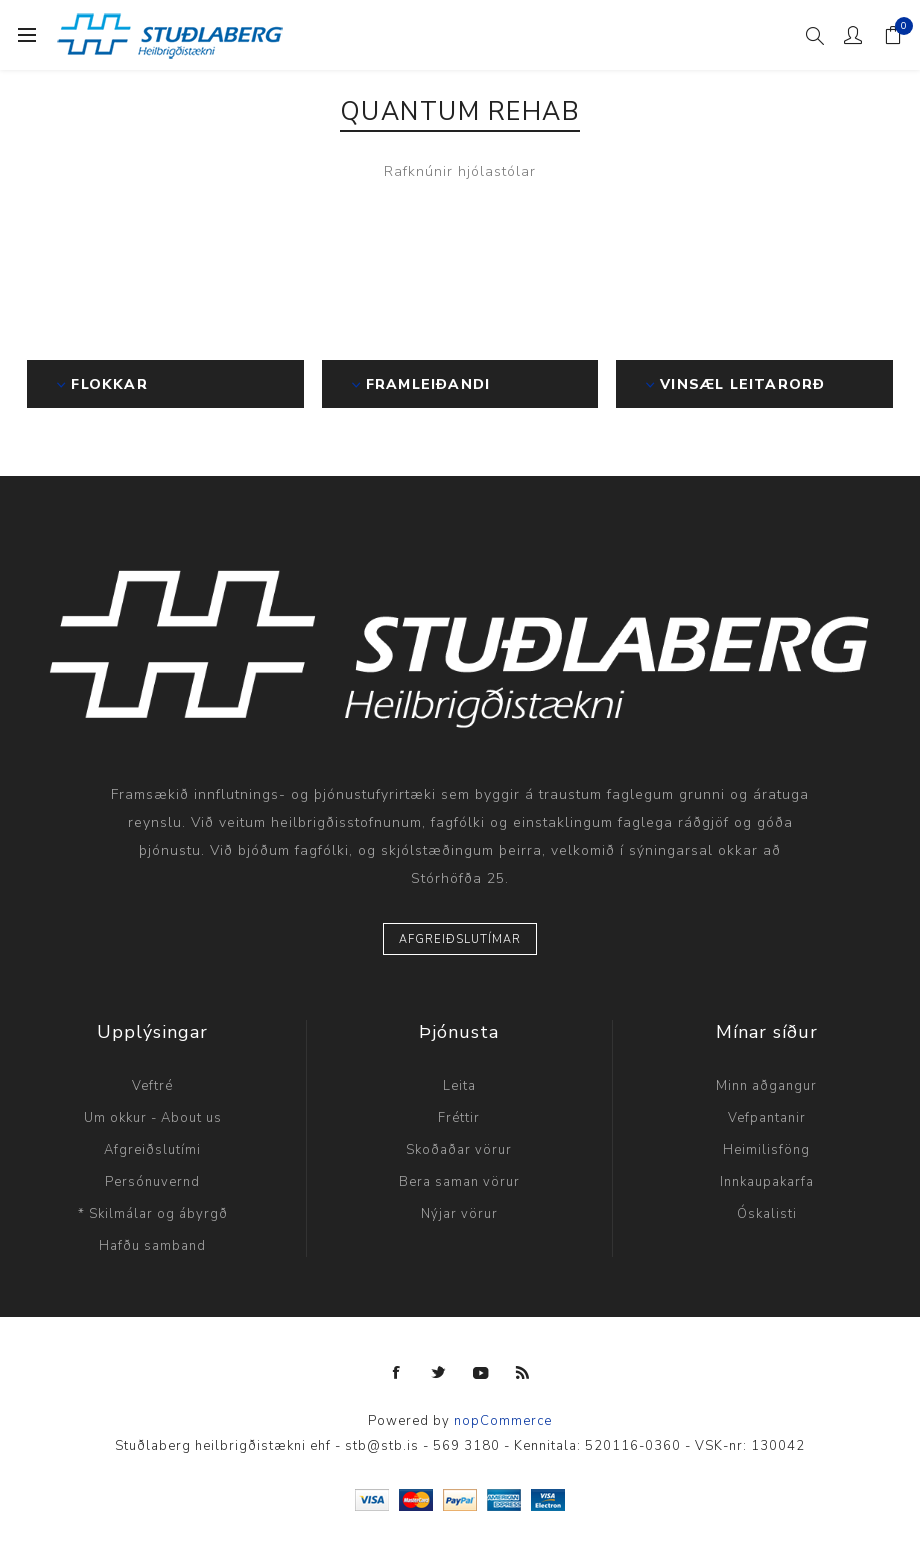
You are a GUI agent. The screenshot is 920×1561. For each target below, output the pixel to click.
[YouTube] (481, 1373)
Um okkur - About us (153, 1118)
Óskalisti (767, 1214)
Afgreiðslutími (152, 1150)
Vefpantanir (767, 1118)
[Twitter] (439, 1373)
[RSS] (523, 1373)
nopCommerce (503, 1421)
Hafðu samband (152, 1246)
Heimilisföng (766, 1150)
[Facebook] (397, 1373)
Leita (459, 1086)
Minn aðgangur (766, 1086)
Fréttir (459, 1118)
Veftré (152, 1086)
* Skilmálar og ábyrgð (153, 1214)
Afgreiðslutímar (460, 939)
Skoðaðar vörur (459, 1150)
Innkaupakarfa (767, 1182)
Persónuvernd (152, 1182)
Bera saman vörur (459, 1182)
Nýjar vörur (459, 1214)
